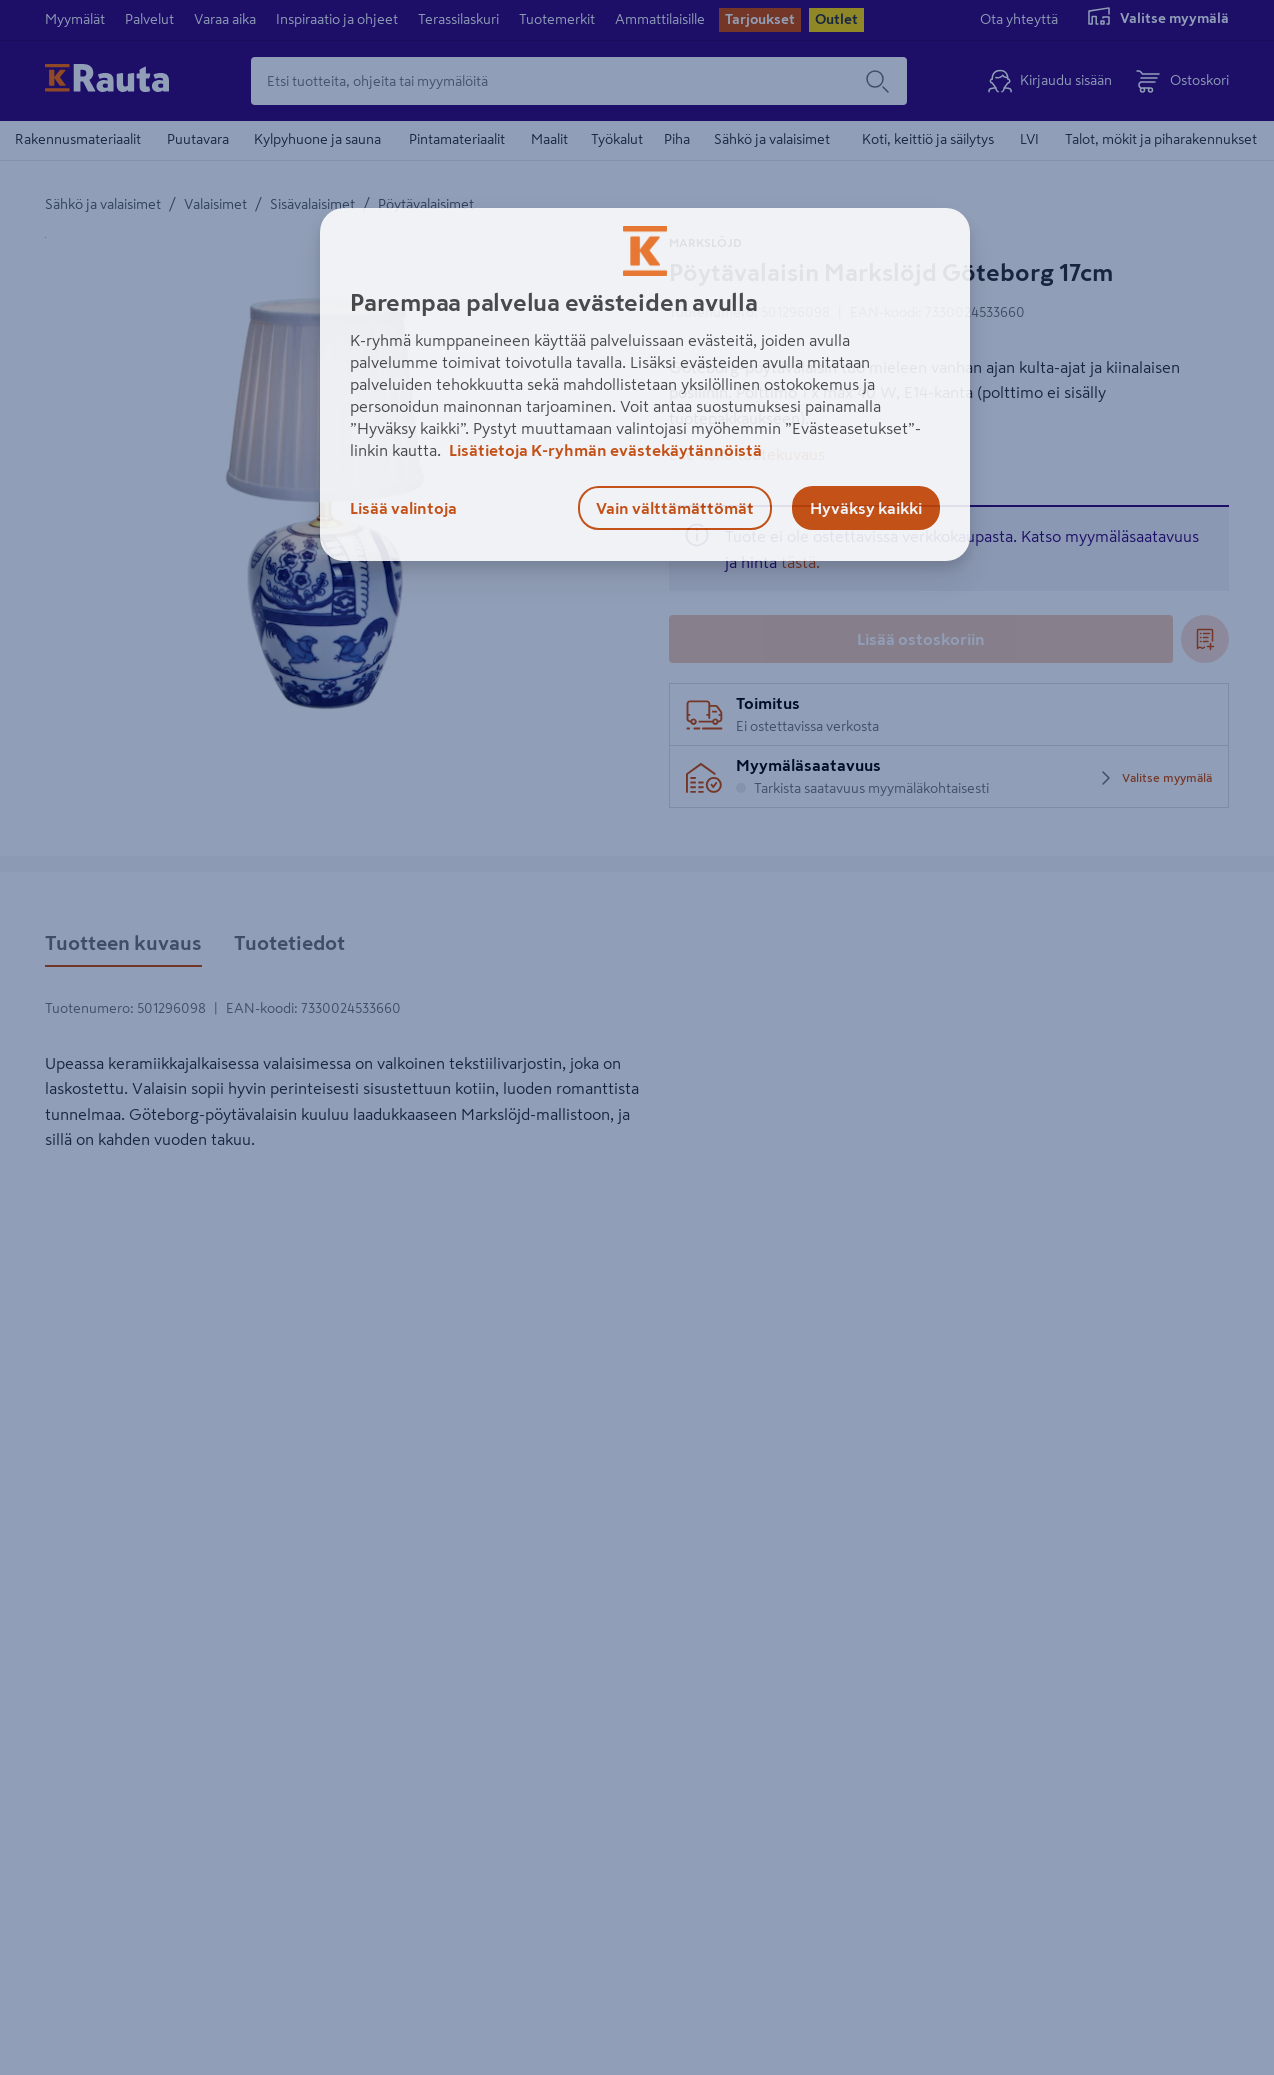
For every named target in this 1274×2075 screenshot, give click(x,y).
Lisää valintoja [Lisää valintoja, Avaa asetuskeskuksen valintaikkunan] (403, 508)
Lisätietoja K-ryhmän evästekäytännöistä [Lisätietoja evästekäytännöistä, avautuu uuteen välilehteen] (604, 450)
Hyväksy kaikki (866, 508)
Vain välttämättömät (675, 508)
